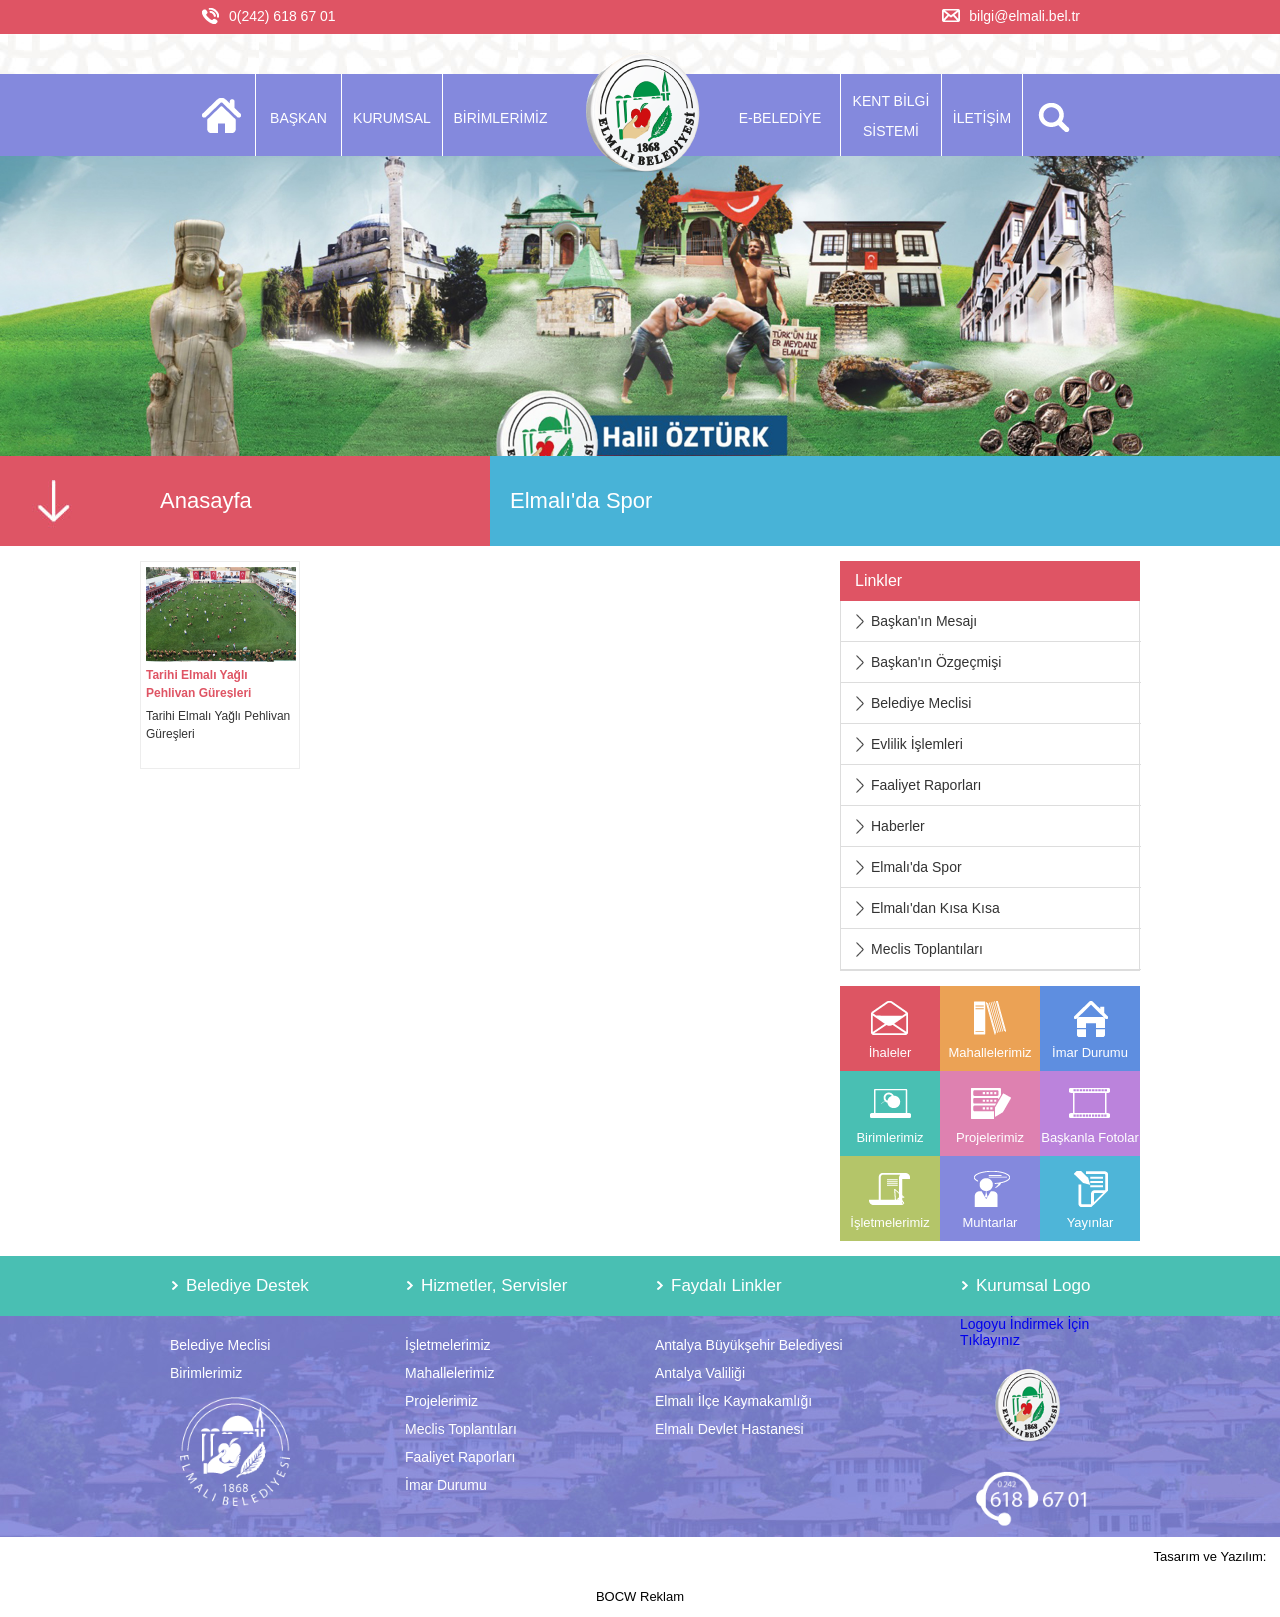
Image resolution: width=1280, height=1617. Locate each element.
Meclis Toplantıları (927, 949)
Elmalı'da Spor (916, 867)
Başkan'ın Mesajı (924, 621)
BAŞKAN (298, 118)
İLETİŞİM (982, 118)
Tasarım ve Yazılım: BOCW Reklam (931, 1576)
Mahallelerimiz (449, 1373)
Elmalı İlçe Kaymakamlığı (733, 1401)
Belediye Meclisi (921, 703)
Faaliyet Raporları (926, 785)
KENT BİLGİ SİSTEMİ (891, 116)
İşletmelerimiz (448, 1345)
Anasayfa (206, 500)
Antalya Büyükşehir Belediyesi (749, 1345)
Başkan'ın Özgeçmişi (936, 662)
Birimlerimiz (206, 1373)
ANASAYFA (227, 115)
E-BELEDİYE (780, 118)
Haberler (898, 826)
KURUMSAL (392, 118)
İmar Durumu (446, 1485)
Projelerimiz (441, 1401)
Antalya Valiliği (700, 1373)
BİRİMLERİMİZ (500, 118)
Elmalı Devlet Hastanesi (729, 1429)
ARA (1050, 115)
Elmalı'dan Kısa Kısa (935, 908)
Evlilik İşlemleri (917, 744)
